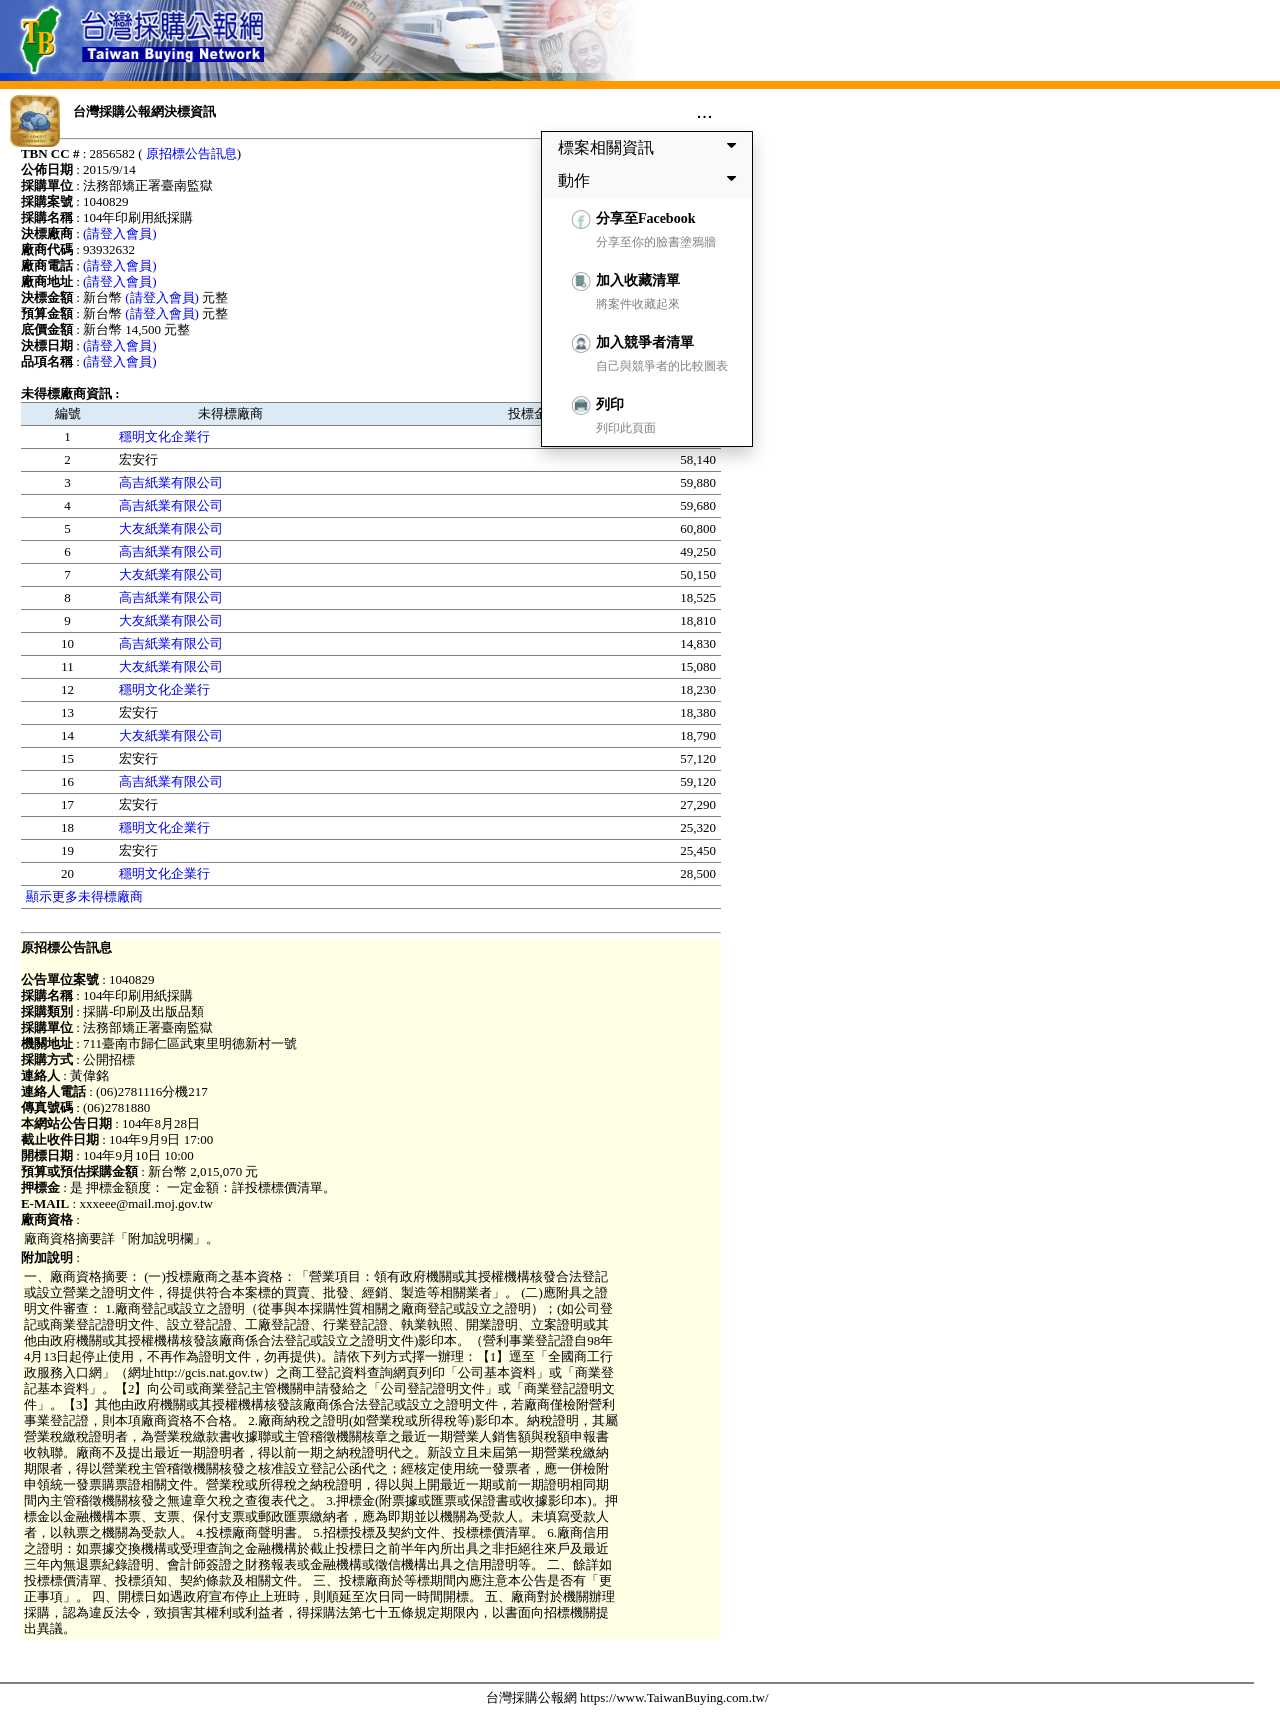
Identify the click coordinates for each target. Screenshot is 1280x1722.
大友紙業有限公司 (171, 528)
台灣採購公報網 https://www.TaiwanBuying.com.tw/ (627, 1697)
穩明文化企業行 (164, 436)
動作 (651, 180)
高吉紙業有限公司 (171, 482)
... (704, 111)
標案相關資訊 (651, 147)
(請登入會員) (120, 233)
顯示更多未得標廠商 (84, 896)
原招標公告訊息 (191, 153)
